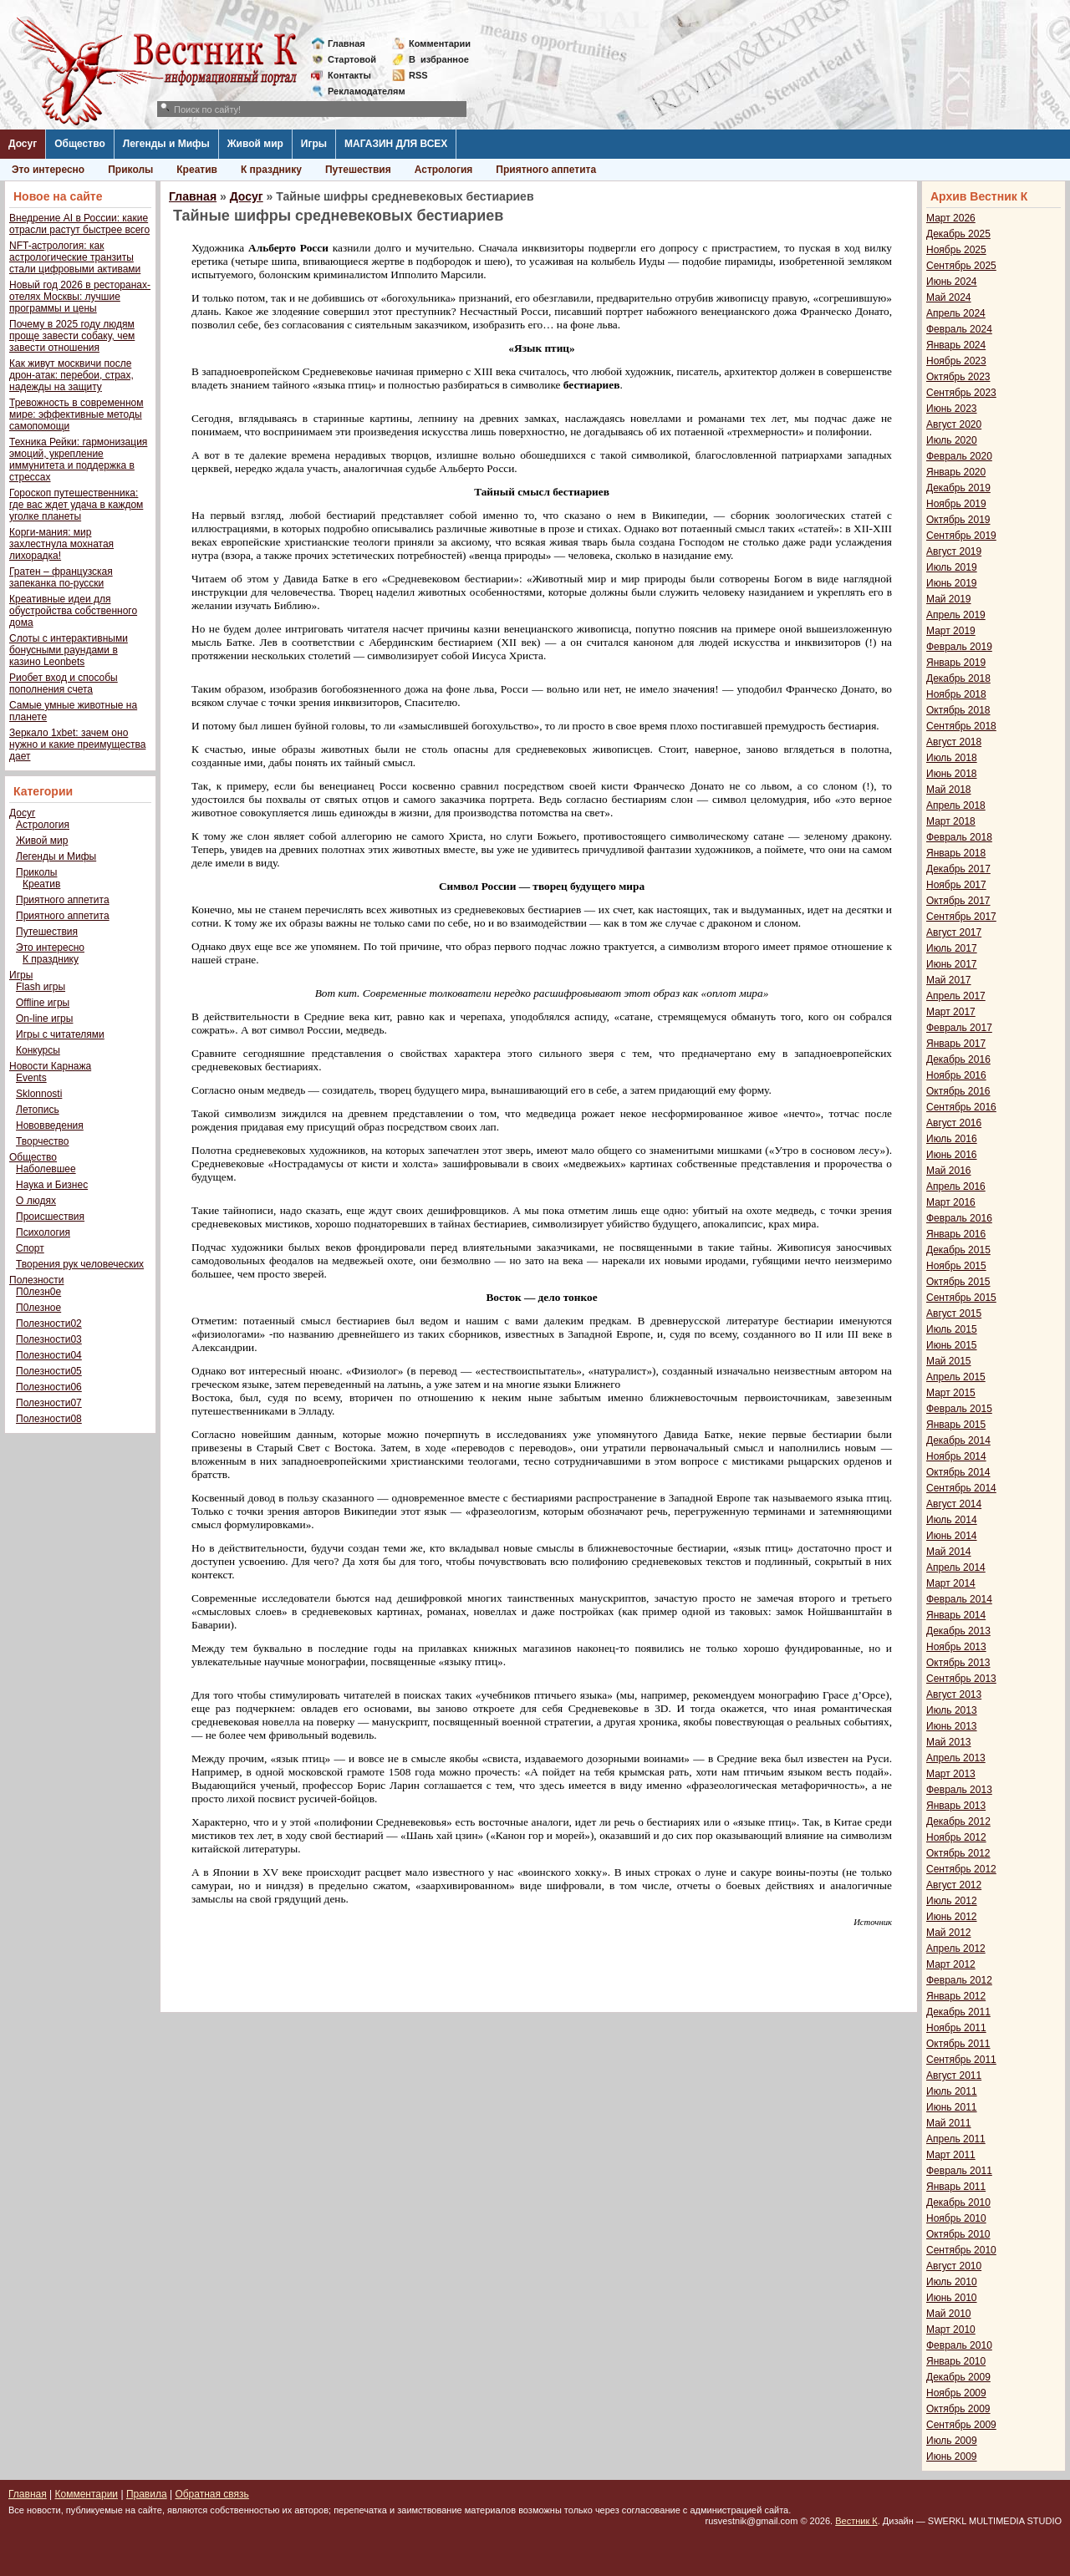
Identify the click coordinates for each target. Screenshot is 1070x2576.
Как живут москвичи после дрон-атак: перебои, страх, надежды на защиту (71, 375)
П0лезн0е (38, 1292)
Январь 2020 (956, 472)
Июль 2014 (951, 1520)
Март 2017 (951, 1012)
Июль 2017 (951, 948)
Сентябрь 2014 (961, 1488)
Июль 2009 (951, 2440)
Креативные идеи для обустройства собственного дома (73, 610)
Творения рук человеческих (80, 1264)
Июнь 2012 (951, 1917)
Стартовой (352, 59)
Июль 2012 (951, 1901)
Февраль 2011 (959, 2171)
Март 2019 (951, 631)
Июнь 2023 (951, 408)
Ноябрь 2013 (956, 1647)
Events (31, 1078)
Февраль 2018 (959, 837)
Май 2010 (948, 2313)
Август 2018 (953, 742)
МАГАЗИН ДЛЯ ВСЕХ (395, 144)
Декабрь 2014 (958, 1440)
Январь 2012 (956, 1996)
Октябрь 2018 (958, 710)
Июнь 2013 (951, 1726)
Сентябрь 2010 (961, 2250)
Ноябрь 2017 (956, 885)
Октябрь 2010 (958, 2234)
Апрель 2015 (956, 1377)
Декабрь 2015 (958, 1250)
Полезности (36, 1280)
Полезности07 (49, 1403)
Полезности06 (49, 1387)
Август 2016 (953, 1123)
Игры (314, 144)
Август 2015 (953, 1313)
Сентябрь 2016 (961, 1107)
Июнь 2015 (951, 1345)
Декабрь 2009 (958, 2377)
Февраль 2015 (959, 1409)
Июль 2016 (951, 1139)
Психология (43, 1232)
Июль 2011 (951, 2091)
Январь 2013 (956, 1805)
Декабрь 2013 (958, 1631)
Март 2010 (951, 2329)
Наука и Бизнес (52, 1185)
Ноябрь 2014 (956, 1456)
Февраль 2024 (959, 329)
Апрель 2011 (956, 2139)
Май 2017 (948, 980)
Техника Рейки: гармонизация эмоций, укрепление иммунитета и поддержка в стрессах (78, 459)
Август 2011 (953, 2075)
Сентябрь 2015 (961, 1297)
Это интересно (48, 169)
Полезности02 (49, 1323)
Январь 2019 (956, 662)
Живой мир (255, 144)
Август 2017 (953, 932)
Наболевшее (46, 1169)
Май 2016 (948, 1170)
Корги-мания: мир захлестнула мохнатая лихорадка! (61, 543)
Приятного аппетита (546, 169)
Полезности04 (49, 1355)
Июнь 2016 (951, 1155)
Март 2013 (951, 1774)
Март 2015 (951, 1393)
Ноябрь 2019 (956, 504)
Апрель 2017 (956, 996)
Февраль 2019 (959, 647)
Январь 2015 (956, 1424)
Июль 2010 (951, 2282)
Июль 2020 (951, 440)
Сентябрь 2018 (961, 726)
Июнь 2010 (951, 2298)
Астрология (444, 169)
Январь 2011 (956, 2186)
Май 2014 (948, 1551)
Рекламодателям (360, 91)
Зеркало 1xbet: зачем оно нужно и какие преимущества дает (77, 744)
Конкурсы (38, 1050)
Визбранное (439, 59)
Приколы (130, 169)
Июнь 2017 (951, 964)
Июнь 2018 (951, 774)
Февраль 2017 (959, 1028)
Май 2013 (948, 1742)
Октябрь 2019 (958, 520)
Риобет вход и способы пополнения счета (63, 683)
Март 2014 (951, 1583)
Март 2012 (951, 1964)
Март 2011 (951, 2155)
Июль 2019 (951, 567)
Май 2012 (948, 1932)
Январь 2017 (956, 1043)
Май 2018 (948, 789)
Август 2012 (953, 1885)
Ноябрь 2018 (956, 694)
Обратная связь (211, 2494)
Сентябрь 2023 (961, 393)
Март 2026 (951, 218)
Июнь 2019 (951, 583)
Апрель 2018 (956, 805)
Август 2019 (953, 551)
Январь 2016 (956, 1234)
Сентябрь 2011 (961, 2059)
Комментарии (440, 43)
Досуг (22, 144)
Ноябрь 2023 (956, 361)
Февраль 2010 (959, 2345)
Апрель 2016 (956, 1186)
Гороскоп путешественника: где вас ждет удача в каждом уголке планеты (76, 504)
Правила (146, 2494)
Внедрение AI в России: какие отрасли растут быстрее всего (79, 224)
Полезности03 (49, 1339)
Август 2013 (953, 1694)
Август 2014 (953, 1504)
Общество (79, 144)
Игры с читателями (60, 1034)
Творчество (42, 1141)
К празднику (271, 169)
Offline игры (42, 1003)
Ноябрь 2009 (956, 2393)
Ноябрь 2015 (956, 1266)
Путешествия (358, 169)
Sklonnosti (39, 1094)
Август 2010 (953, 2266)
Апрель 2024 (956, 313)
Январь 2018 (956, 853)
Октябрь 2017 (958, 901)
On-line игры (44, 1018)
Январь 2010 (956, 2361)
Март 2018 (951, 821)
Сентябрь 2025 (961, 266)
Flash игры (40, 987)
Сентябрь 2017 (961, 916)
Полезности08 (49, 1419)
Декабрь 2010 (958, 2202)
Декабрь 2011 (958, 2012)
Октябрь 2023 (958, 377)
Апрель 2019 (956, 615)
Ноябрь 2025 (956, 250)
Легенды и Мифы (166, 144)
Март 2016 (951, 1202)
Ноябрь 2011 (956, 2028)
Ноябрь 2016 (956, 1075)
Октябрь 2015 (958, 1282)
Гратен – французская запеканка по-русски (61, 577)
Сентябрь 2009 (961, 2425)
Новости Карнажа (50, 1066)
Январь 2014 (956, 1615)
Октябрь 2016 (958, 1091)
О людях (36, 1201)
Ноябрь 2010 (956, 2218)
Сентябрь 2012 (961, 1869)
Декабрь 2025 (958, 234)
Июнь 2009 (951, 2456)
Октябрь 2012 (958, 1853)
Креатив (196, 169)
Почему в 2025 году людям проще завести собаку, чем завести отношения (72, 335)
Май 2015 (948, 1361)
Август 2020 (953, 424)
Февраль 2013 (959, 1790)
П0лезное (38, 1307)
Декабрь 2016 (958, 1059)
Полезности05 (49, 1371)
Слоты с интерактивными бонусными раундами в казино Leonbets (68, 650)
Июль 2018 (951, 758)
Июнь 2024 (951, 281)
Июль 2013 (951, 1710)
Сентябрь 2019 (961, 535)
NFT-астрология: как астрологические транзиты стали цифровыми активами (74, 257)
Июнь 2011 (951, 2107)
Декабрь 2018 (958, 678)
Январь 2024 (956, 345)
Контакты (349, 75)
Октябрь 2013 (958, 1663)
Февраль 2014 (959, 1599)
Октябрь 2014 (958, 1472)
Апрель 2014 (956, 1567)
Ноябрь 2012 (956, 1837)
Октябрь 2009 (958, 2409)
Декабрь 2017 (958, 869)
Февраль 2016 (959, 1218)
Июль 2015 (951, 1329)
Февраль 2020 (959, 456)
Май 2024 (948, 297)
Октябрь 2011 (958, 2044)
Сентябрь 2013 (961, 1678)
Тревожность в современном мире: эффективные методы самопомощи (76, 414)
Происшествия (50, 1216)
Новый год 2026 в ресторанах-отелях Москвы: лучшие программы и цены (79, 296)
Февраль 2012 (959, 1980)
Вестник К (856, 2521)
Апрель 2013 (956, 1758)
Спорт (30, 1248)
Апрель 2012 (956, 1948)
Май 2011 (948, 2123)
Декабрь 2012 (958, 1821)
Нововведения (50, 1125)
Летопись (37, 1109)
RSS (418, 75)
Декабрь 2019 (958, 488)
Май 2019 (948, 599)
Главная (346, 43)
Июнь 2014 (951, 1536)
